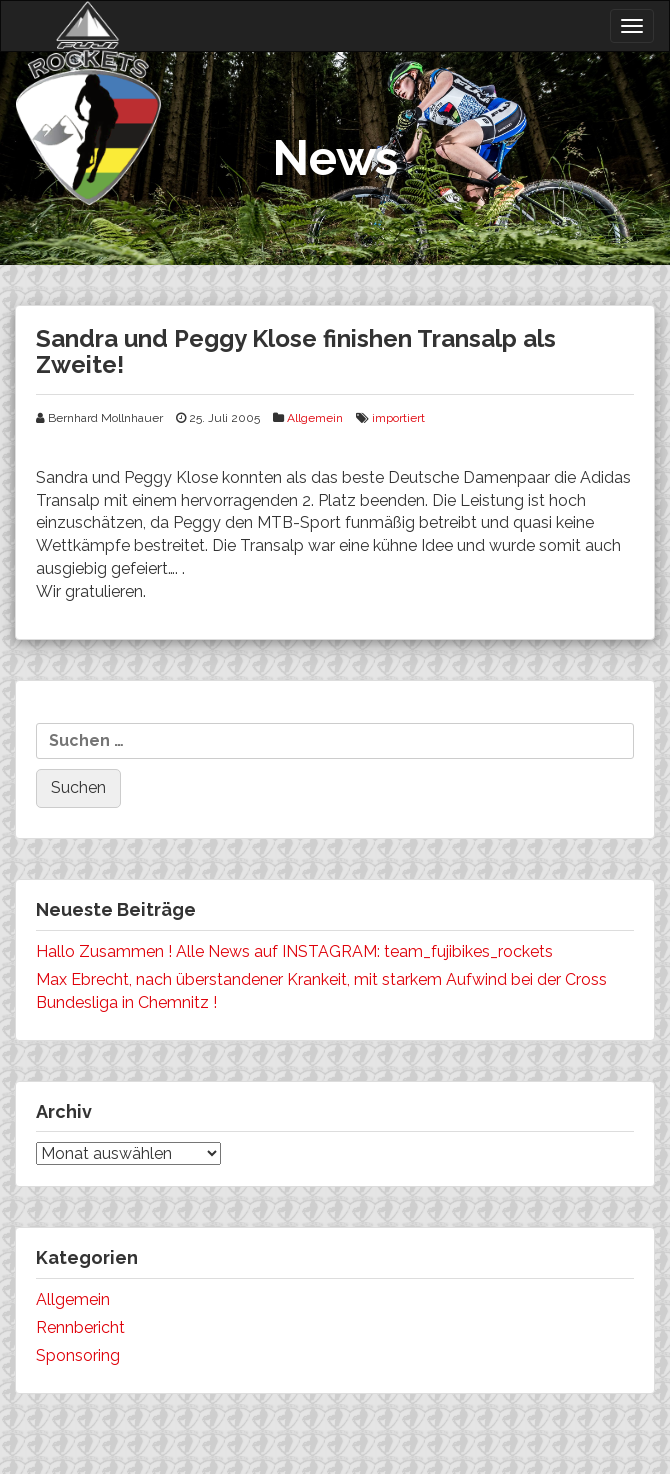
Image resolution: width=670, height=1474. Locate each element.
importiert (398, 418)
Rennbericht (80, 1327)
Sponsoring (78, 1355)
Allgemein (315, 418)
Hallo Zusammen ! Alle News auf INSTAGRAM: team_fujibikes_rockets (294, 951)
